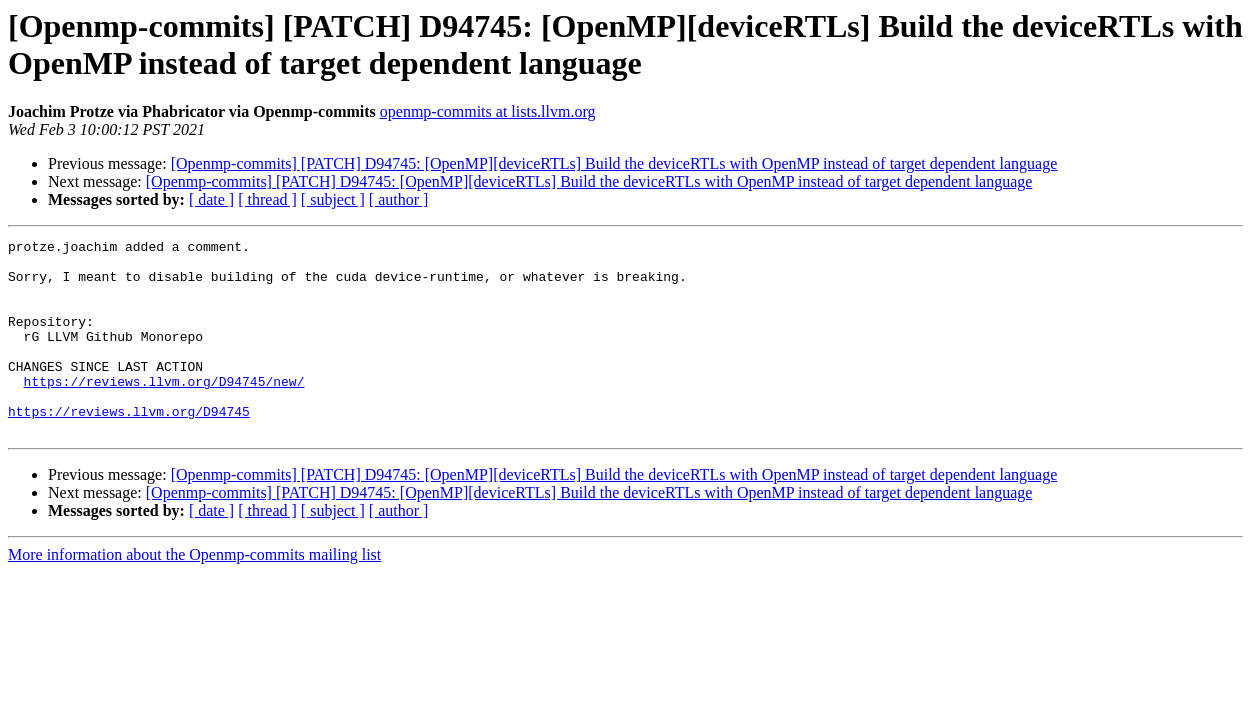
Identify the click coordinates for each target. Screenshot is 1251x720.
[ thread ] (267, 199)
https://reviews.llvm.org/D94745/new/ (164, 411)
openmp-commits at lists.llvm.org (488, 111)
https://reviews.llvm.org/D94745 (129, 447)
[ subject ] (333, 199)
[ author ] (399, 199)
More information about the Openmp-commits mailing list (194, 593)
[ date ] (211, 199)
